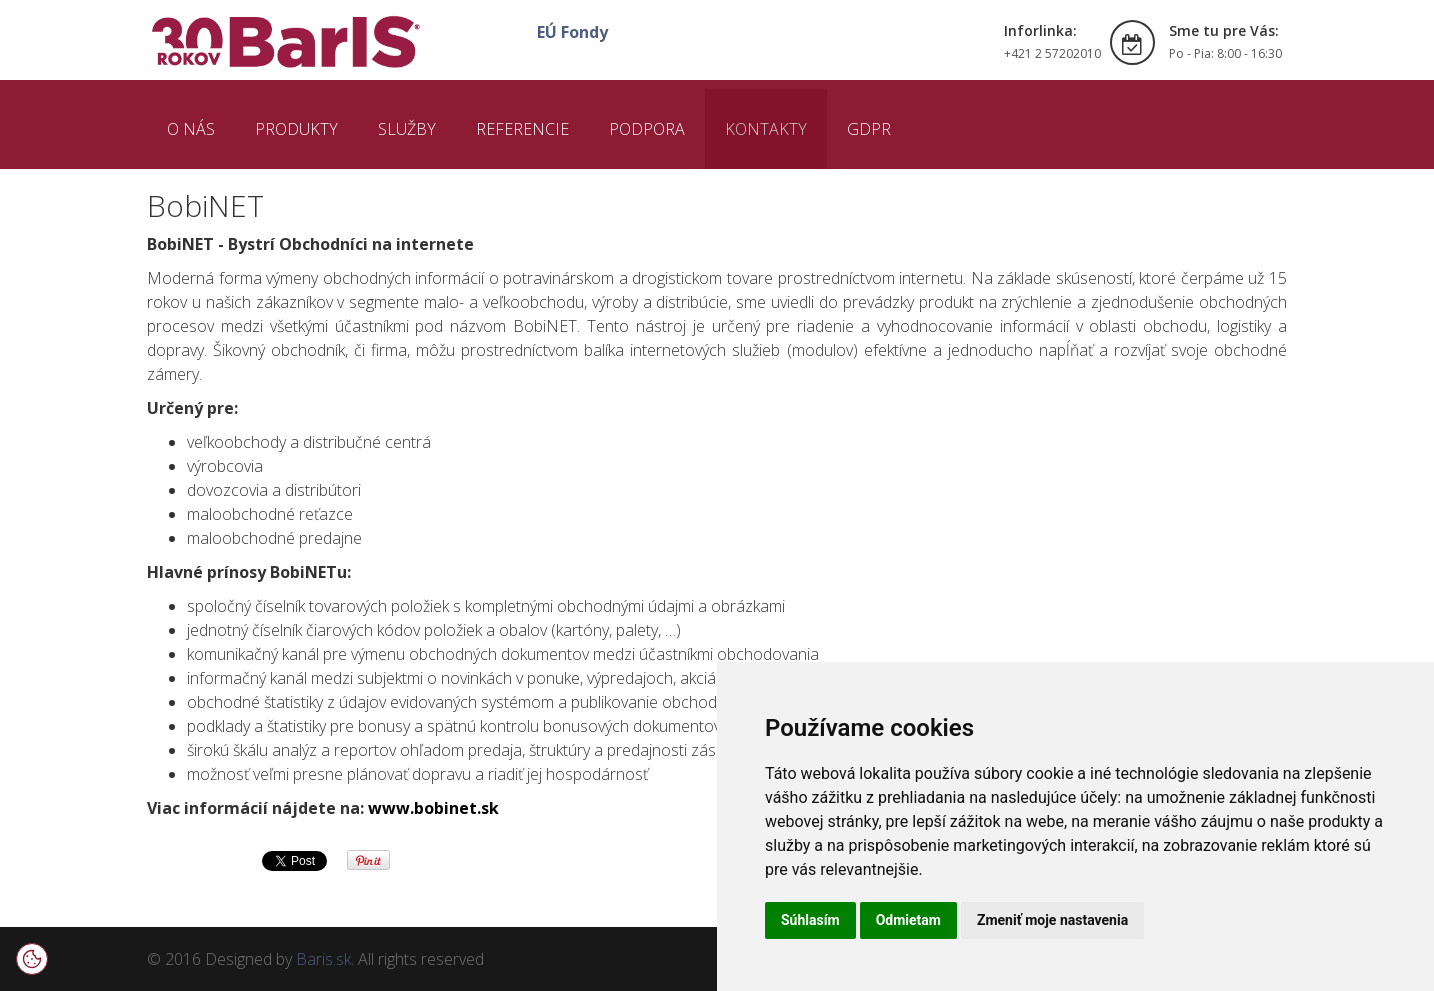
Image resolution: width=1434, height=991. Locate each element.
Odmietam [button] (908, 920)
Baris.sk (323, 959)
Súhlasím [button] (810, 920)
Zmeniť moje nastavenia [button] (1052, 920)
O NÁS (191, 129)
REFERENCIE (522, 129)
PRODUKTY (296, 129)
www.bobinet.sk (433, 808)
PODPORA (647, 129)
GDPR (869, 129)
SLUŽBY (407, 129)
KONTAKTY (766, 129)
